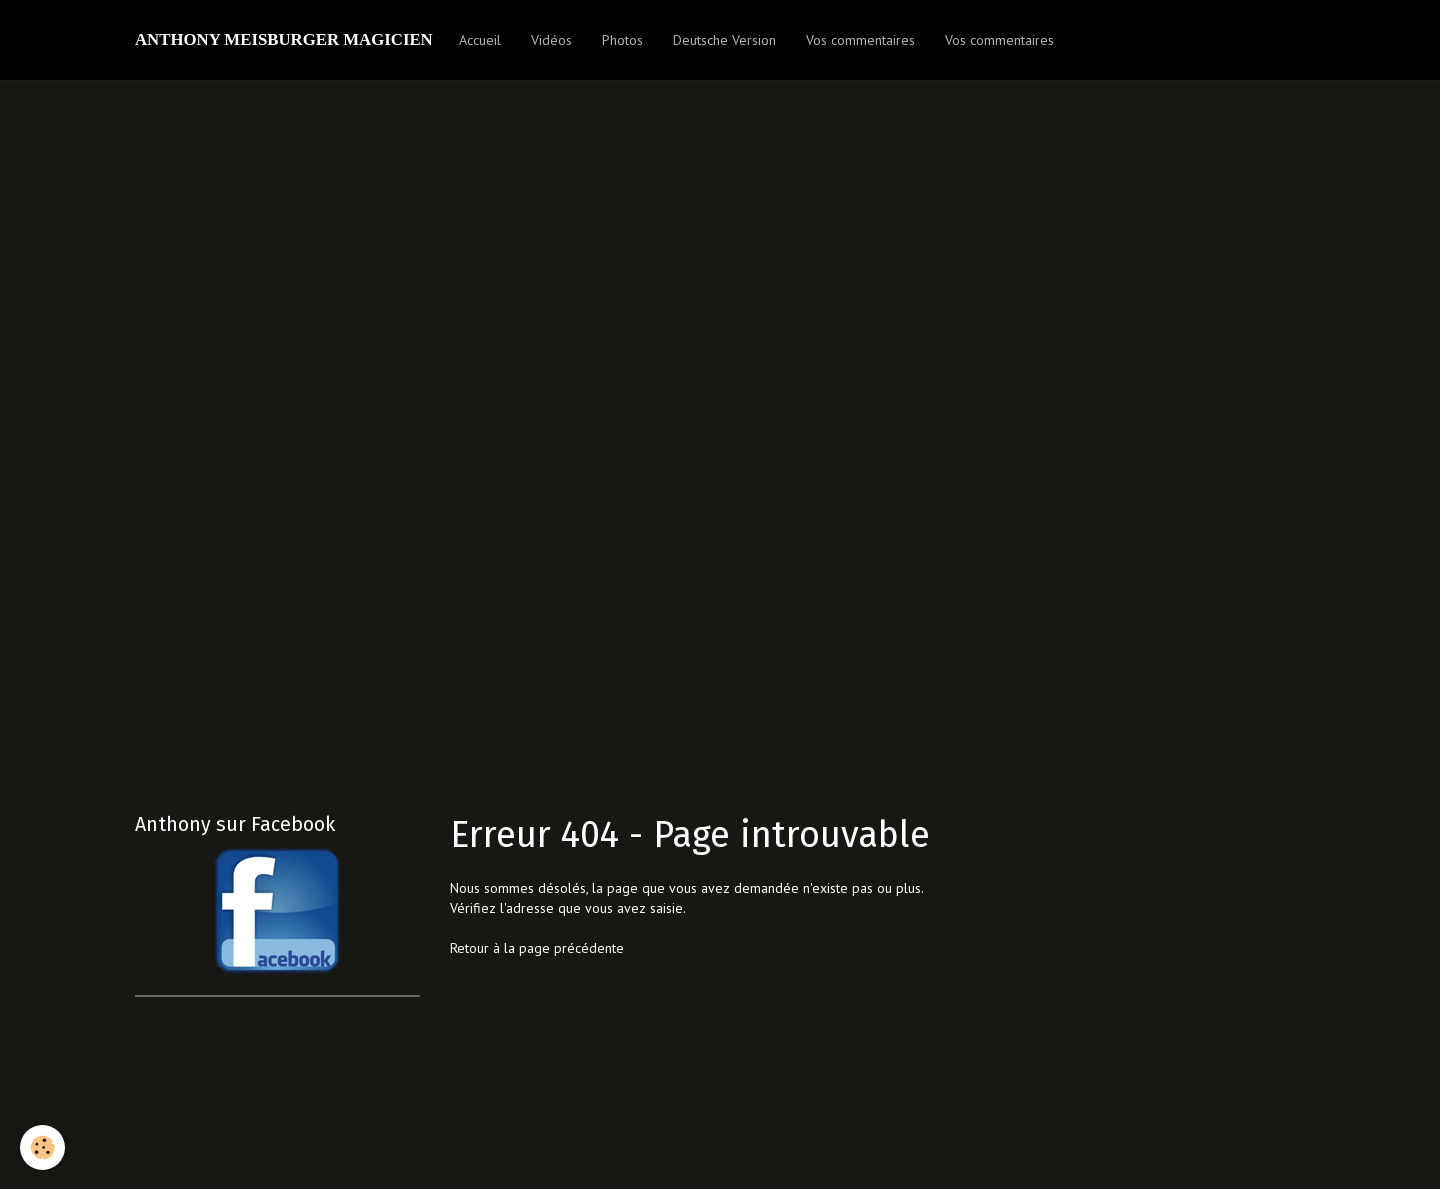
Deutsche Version (724, 40)
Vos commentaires (860, 40)
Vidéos (551, 40)
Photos (622, 40)
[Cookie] (42, 1147)
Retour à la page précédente (537, 948)
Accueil (480, 40)
